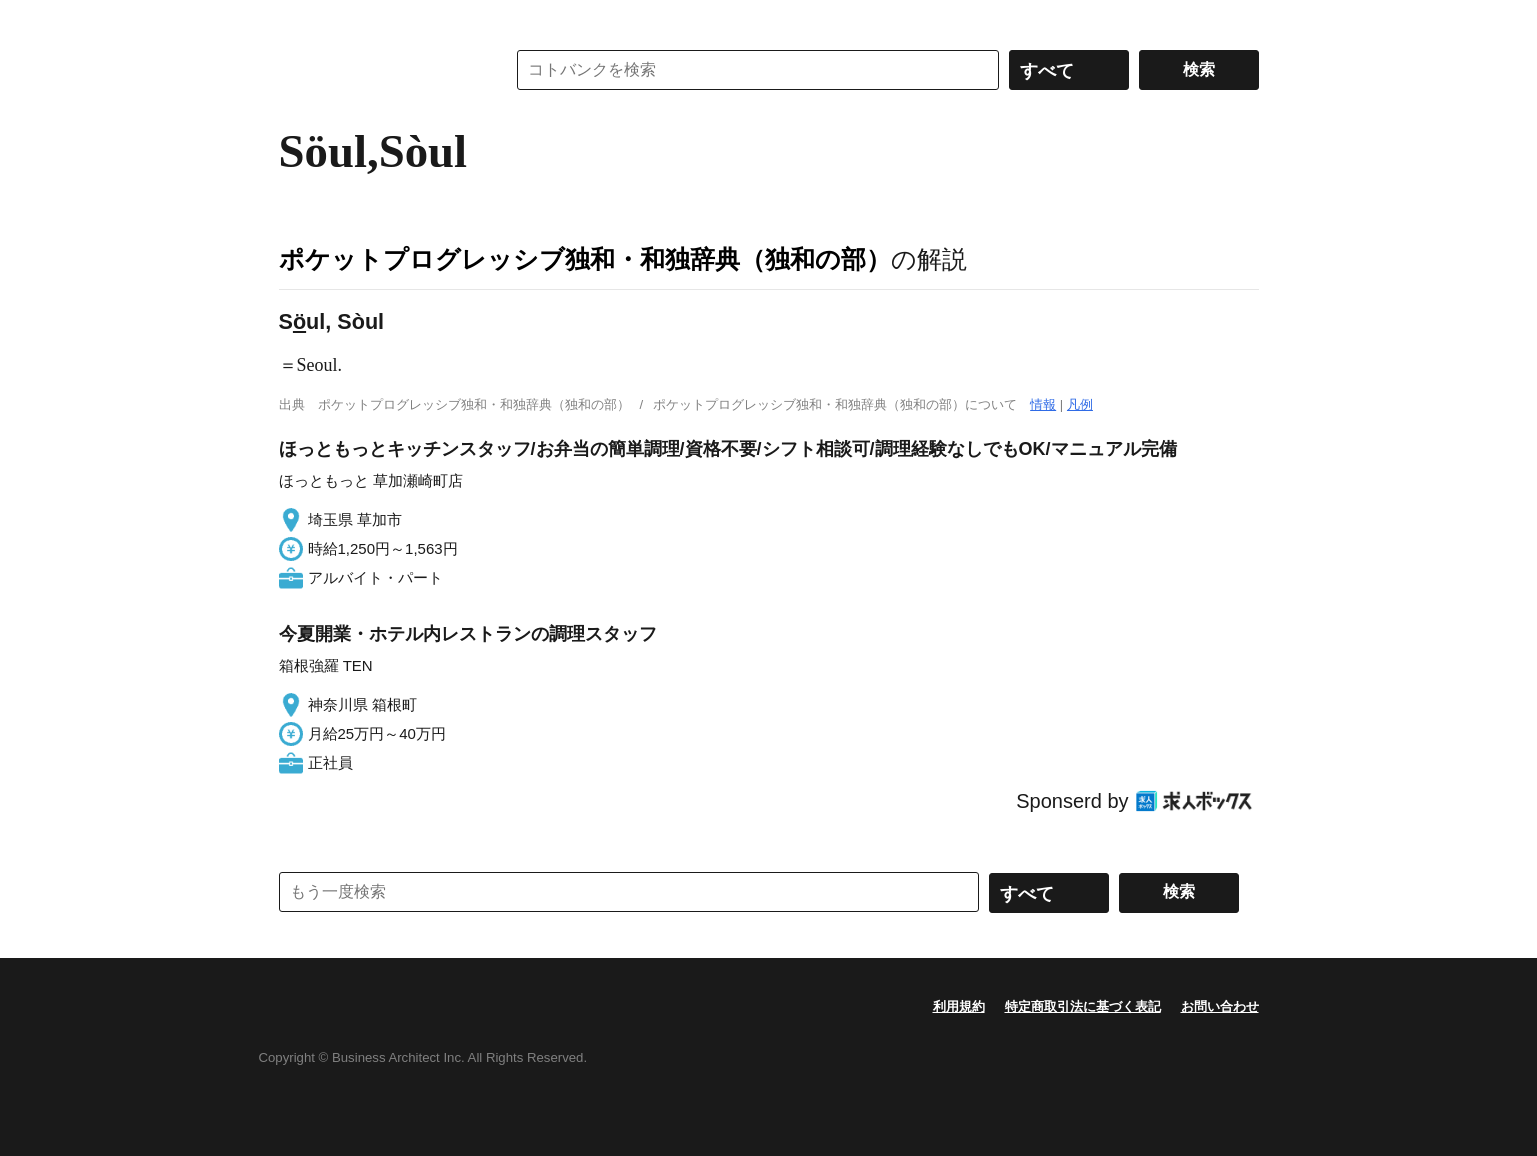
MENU (299, 20)
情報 (1043, 404)
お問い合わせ (1220, 1006)
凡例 (1080, 404)
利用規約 (959, 1006)
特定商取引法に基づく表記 (1083, 1006)
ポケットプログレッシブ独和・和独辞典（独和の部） (585, 259)
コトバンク (378, 70)
